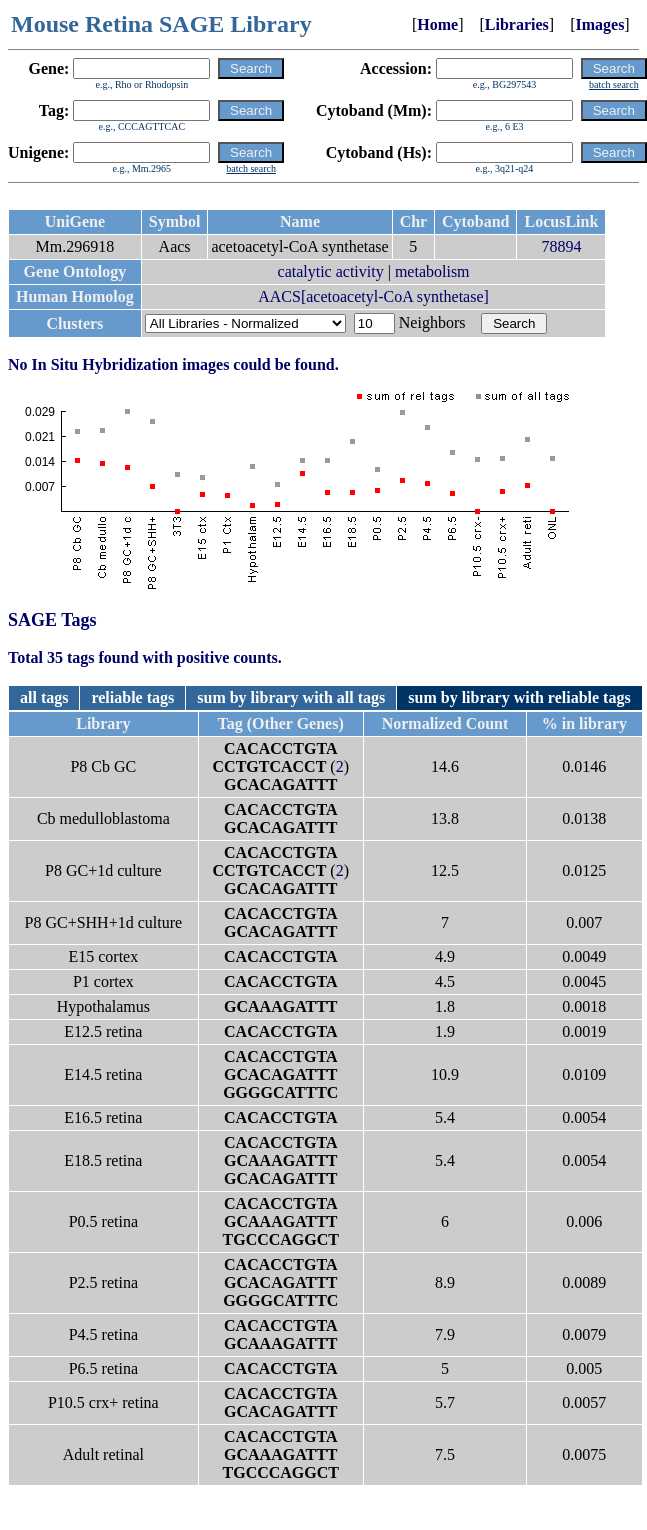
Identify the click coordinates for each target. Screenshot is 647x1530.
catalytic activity (331, 271)
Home (437, 24)
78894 (561, 246)
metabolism (432, 271)
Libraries (517, 24)
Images (599, 24)
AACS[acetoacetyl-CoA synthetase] (373, 296)
